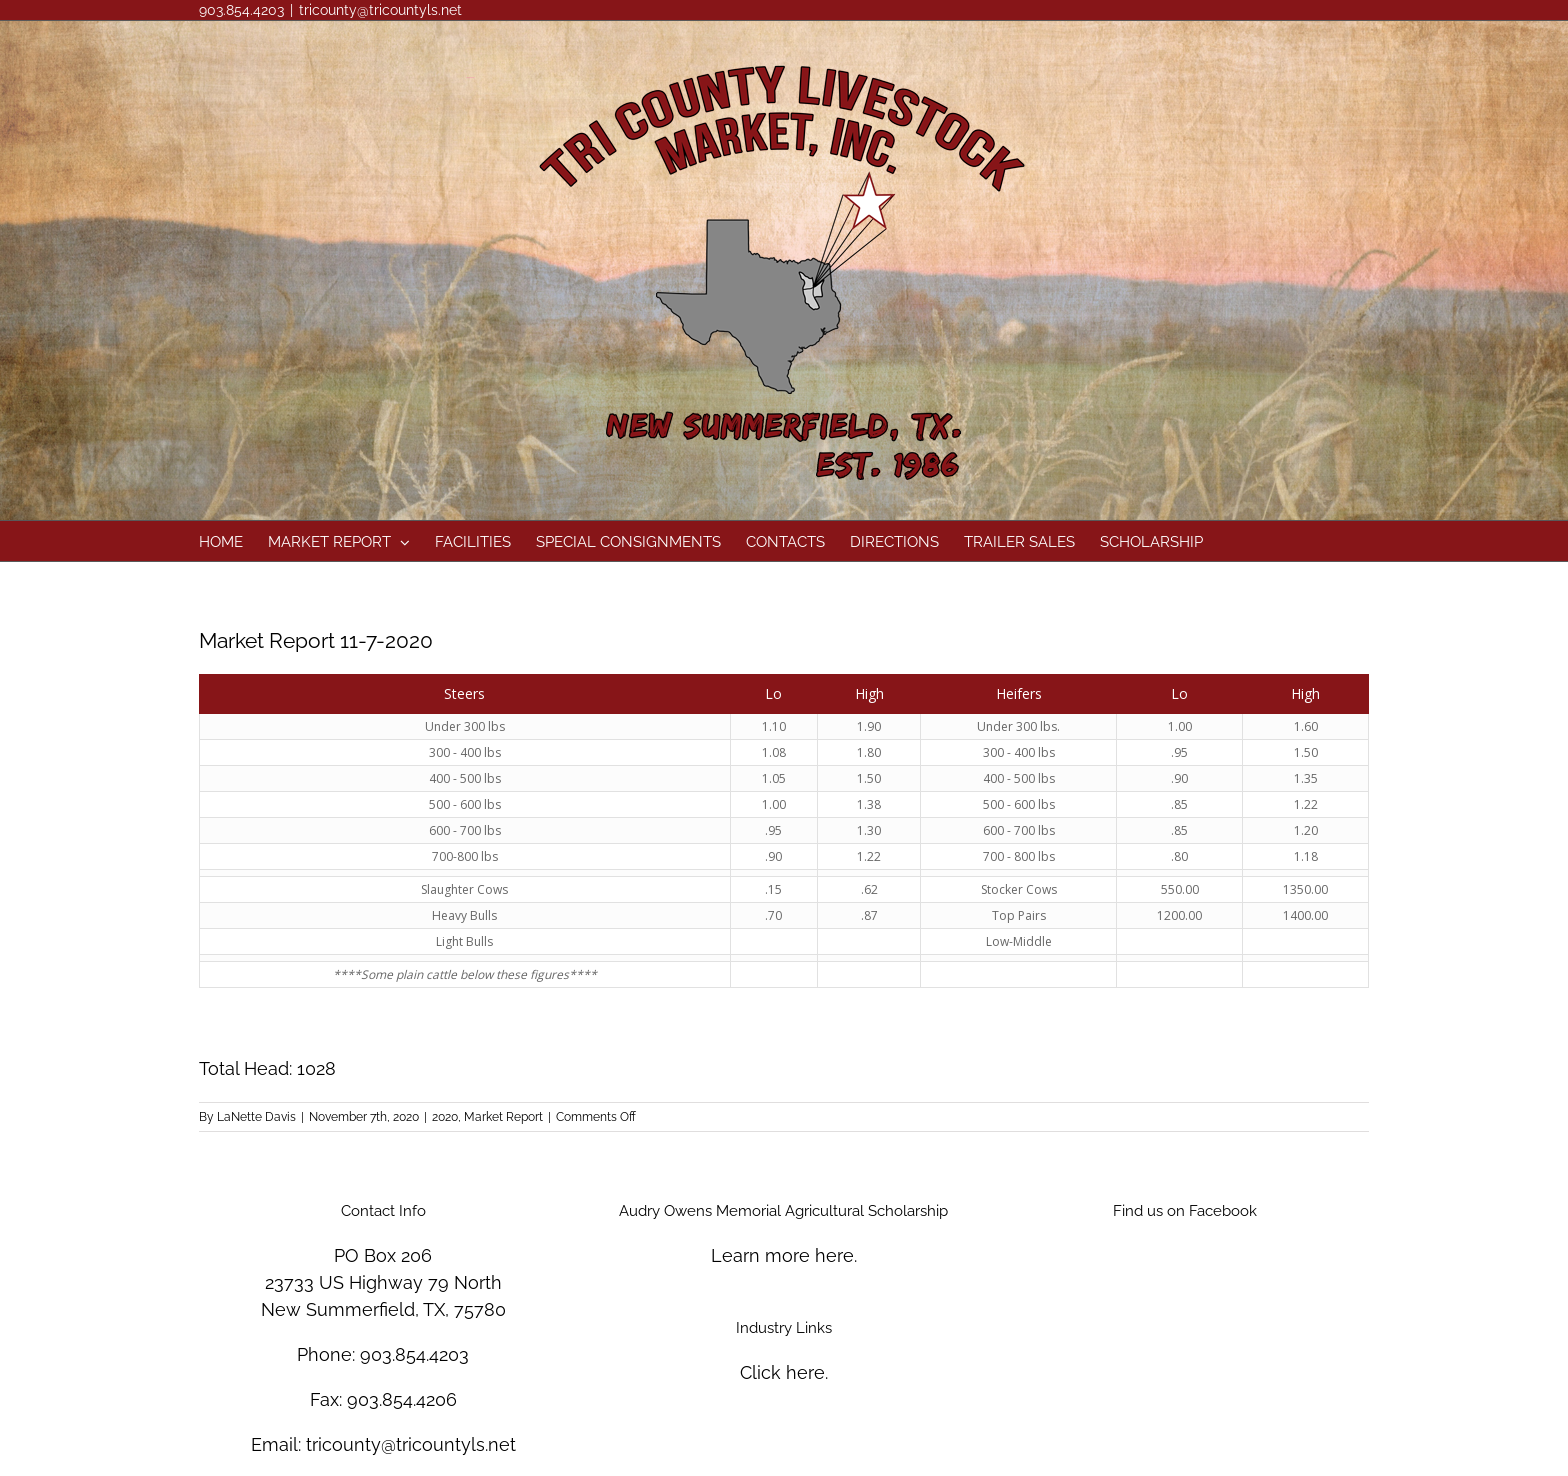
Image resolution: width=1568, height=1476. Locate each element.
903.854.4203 (414, 1354)
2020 (445, 1117)
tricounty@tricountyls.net (380, 10)
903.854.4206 (402, 1399)
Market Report (503, 1117)
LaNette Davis (256, 1117)
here (834, 1255)
